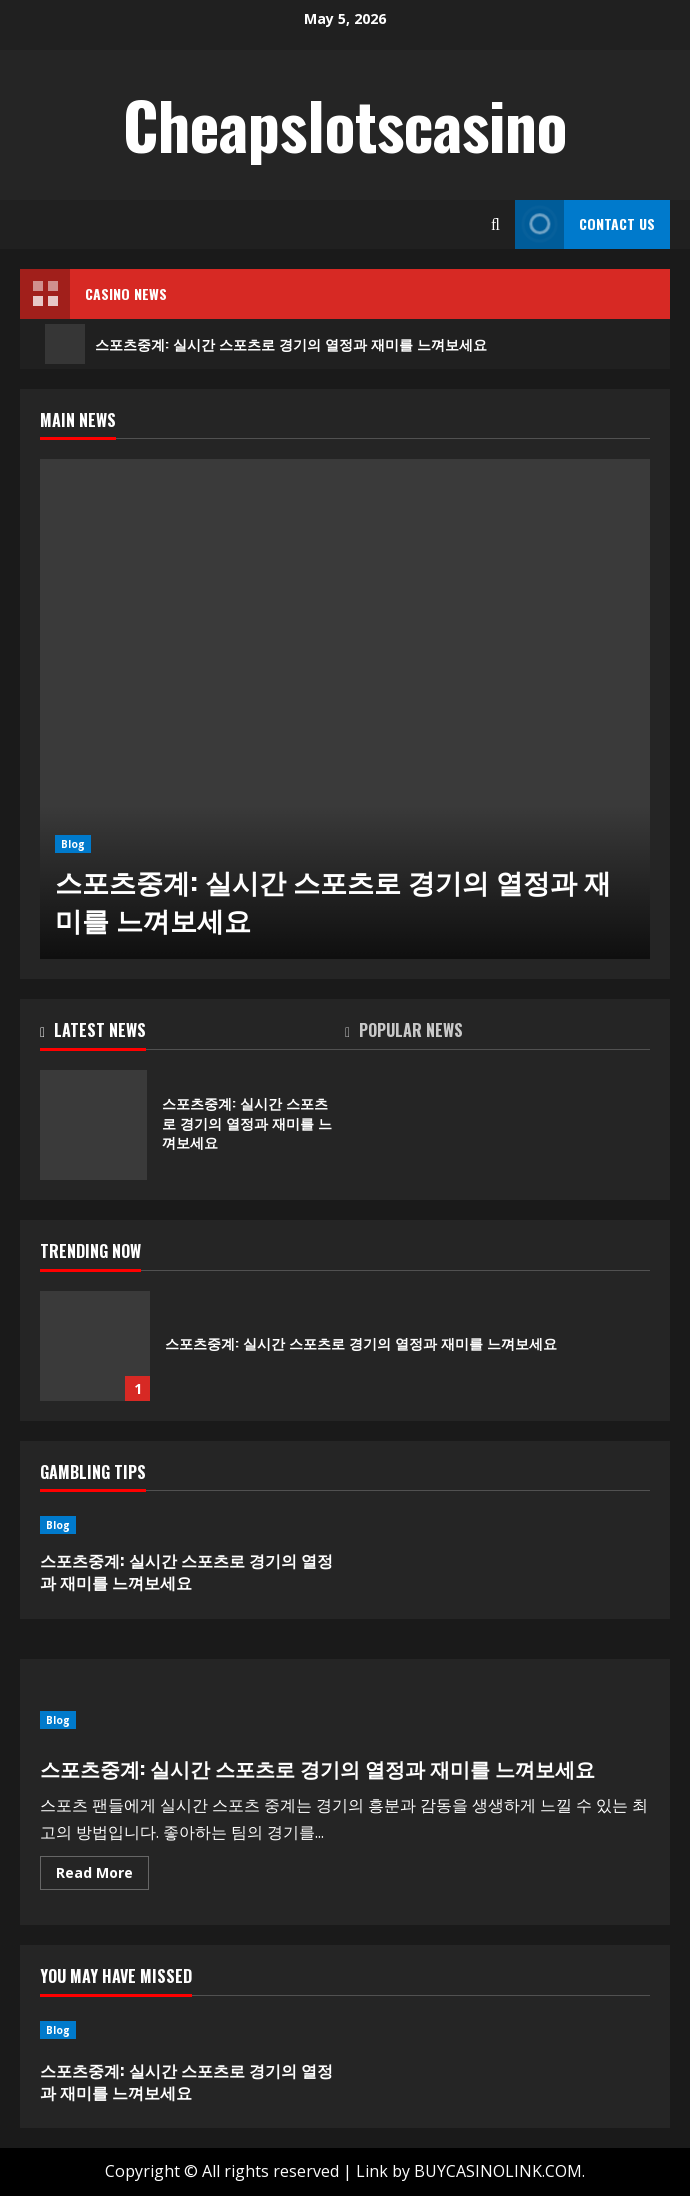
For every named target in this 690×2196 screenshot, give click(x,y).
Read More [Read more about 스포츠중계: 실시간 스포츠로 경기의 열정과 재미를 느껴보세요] (102, 1876)
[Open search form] (495, 224)
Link (372, 2171)
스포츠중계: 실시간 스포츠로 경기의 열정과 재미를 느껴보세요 (266, 344)
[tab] (192, 1034)
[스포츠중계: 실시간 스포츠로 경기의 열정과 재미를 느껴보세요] (345, 709)
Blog (73, 844)
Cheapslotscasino (345, 124)
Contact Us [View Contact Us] (585, 224)
